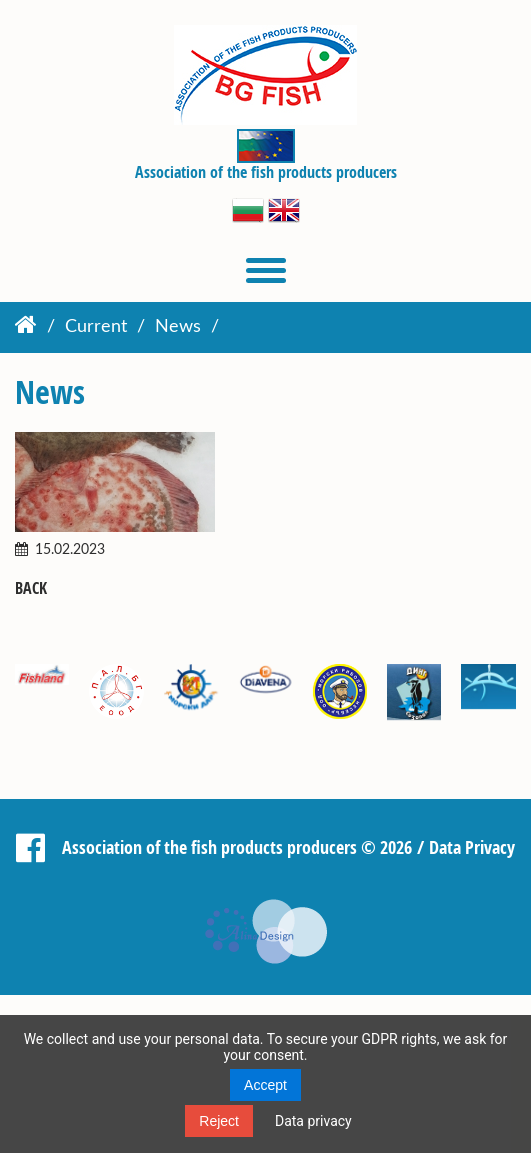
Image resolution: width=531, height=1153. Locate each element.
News (178, 327)
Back (31, 588)
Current (96, 327)
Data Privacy (472, 846)
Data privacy (313, 1121)
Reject (219, 1121)
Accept (265, 1085)
